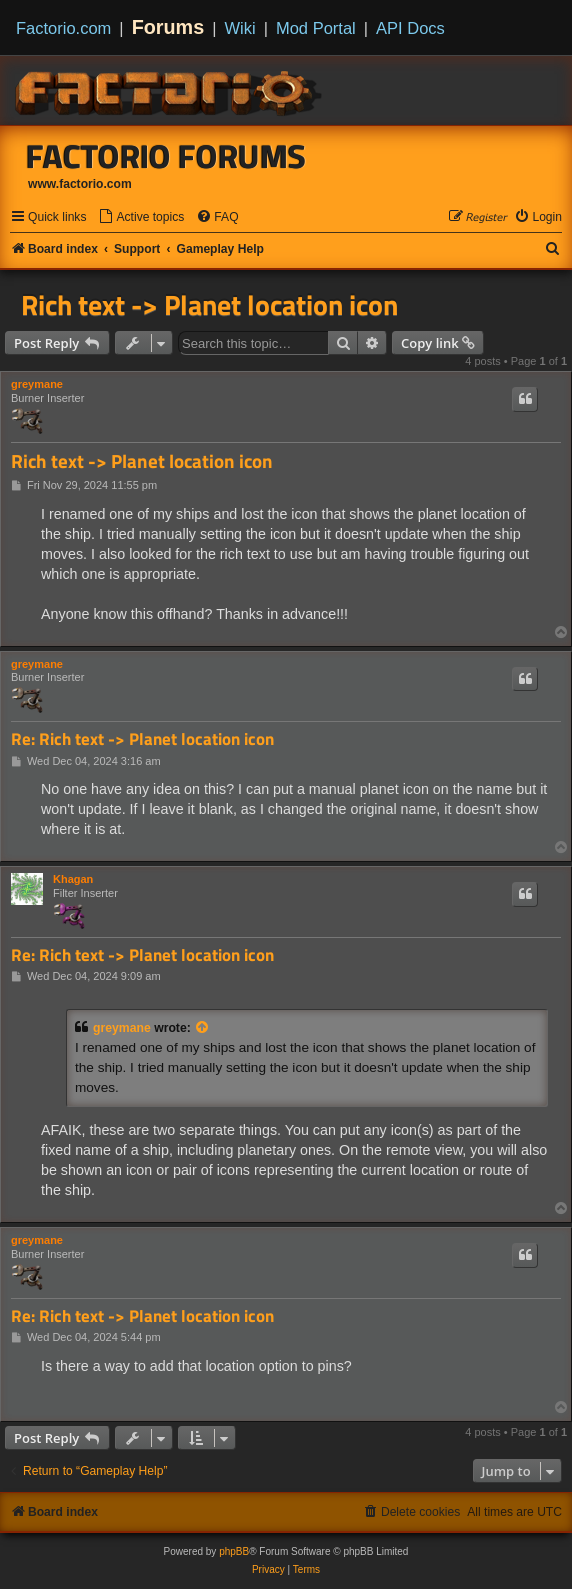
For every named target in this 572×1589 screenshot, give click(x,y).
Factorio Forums (166, 156)
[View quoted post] (203, 1028)
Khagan (73, 879)
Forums (168, 27)
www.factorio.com (80, 184)
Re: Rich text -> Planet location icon (142, 739)
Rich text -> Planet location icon (209, 305)
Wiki (240, 28)
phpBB (234, 1551)
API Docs (410, 28)
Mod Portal (316, 28)
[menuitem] (141, 217)
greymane (37, 384)
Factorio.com (63, 28)
